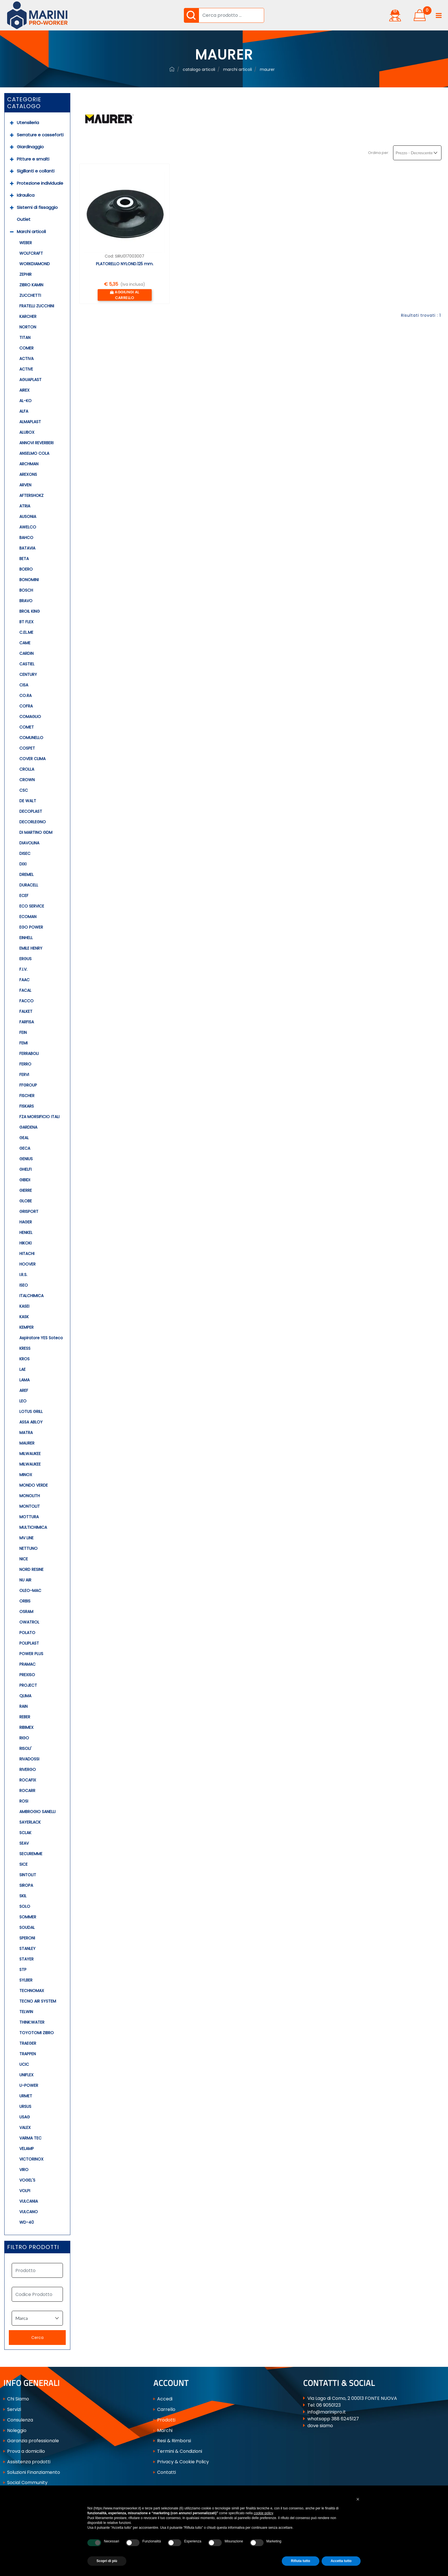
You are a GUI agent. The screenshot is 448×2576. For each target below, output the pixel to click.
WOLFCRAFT (31, 253)
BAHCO (26, 537)
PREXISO (27, 1675)
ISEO (23, 1285)
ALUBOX (26, 432)
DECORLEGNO (32, 822)
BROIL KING (29, 611)
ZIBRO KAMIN (31, 285)
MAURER (26, 1443)
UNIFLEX (26, 2075)
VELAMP (26, 2148)
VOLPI (24, 2191)
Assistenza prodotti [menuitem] (26, 2461)
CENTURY (28, 674)
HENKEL (25, 1232)
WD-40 (26, 2222)
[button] (191, 15)
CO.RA (25, 695)
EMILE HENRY (30, 948)
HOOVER (27, 1264)
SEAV (24, 1843)
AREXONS (28, 474)
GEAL (24, 1138)
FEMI (23, 1043)
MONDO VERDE (33, 1485)
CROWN (27, 780)
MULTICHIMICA (33, 1527)
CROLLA (26, 769)
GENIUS (26, 1159)
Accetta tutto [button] (341, 2561)
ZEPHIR (25, 274)
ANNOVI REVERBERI (36, 443)
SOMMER (27, 1917)
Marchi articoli (31, 231)
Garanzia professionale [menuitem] (31, 2440)
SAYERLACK (30, 1822)
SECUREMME (30, 1854)
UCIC (24, 2064)
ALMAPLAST (30, 422)
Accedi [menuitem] (162, 2399)
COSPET (27, 748)
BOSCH (26, 590)
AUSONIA (27, 516)
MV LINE (26, 1538)
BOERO (26, 569)
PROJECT (28, 1685)
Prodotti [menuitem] (164, 2420)
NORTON (27, 327)
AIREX (24, 390)
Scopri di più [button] (106, 2561)
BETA (24, 558)
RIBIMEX (26, 1727)
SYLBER (25, 1980)
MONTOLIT (29, 1506)
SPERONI (27, 1938)
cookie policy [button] (263, 2513)
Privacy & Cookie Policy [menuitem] (181, 2461)
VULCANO (28, 2212)
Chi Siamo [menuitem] (16, 2399)
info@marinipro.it (326, 2412)
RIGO (24, 1738)
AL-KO (25, 401)
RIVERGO (27, 1769)
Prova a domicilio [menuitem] (24, 2451)
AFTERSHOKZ (31, 495)
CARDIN (26, 653)
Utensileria (28, 122)
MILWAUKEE (30, 1453)
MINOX (25, 1475)
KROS (24, 1359)
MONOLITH (29, 1496)
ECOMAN (27, 916)
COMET (26, 727)
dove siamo (320, 2425)
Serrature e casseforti (40, 135)
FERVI (24, 1074)
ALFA (23, 411)
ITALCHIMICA (31, 1296)
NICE (23, 1559)
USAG (24, 2117)
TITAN (24, 337)
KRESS (24, 1348)
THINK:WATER (31, 2022)
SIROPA (26, 1885)
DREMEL (26, 874)
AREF (23, 1390)
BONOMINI (29, 580)
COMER (26, 348)
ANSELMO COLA (34, 453)
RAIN (23, 1706)
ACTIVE (26, 369)
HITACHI (26, 1253)
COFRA (26, 706)
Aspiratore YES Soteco (41, 1338)
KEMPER (26, 1327)
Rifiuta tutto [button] (300, 2561)
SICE (23, 1864)
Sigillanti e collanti (35, 171)
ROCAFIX (27, 1780)
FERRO (25, 1064)
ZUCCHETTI (30, 295)
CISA (23, 685)
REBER (24, 1717)
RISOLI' (25, 1748)
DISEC (24, 853)
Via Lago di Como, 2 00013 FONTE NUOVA (352, 2398)
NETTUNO (28, 1548)
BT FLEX (26, 622)
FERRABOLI (29, 1053)
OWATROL (29, 1622)
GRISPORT (28, 1211)
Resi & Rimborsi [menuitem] (172, 2440)
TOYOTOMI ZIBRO (36, 2033)
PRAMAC (27, 1664)
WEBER (25, 243)
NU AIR (25, 1580)
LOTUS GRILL (31, 1411)
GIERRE (25, 1190)
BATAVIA (27, 548)
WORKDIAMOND (34, 264)
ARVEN (25, 485)
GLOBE (25, 1201)
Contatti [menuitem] (164, 2472)
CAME (24, 643)
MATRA (26, 1432)
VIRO (23, 2169)
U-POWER (28, 2085)
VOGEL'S (27, 2180)
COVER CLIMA (32, 759)
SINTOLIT (27, 1875)
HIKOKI (25, 1243)
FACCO (26, 1001)
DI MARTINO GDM (35, 832)
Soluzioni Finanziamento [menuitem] (31, 2472)
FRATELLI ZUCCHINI (36, 306)
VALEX (25, 2127)
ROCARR (27, 1790)
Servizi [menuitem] (12, 2409)
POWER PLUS (31, 1654)
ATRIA (24, 506)
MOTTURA (29, 1517)
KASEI (24, 1306)
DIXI (22, 864)
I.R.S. (23, 1274)
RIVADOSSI (29, 1759)
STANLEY (27, 1948)
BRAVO (25, 601)
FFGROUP (28, 1085)
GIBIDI (24, 1180)
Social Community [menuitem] (25, 2482)
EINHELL (26, 938)
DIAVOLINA (29, 843)
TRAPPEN (27, 2054)
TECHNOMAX (31, 1990)
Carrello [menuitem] (164, 2409)
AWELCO (27, 527)
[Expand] (12, 122)
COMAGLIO (30, 716)
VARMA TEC (30, 2138)
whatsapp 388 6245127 (333, 2418)
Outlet (23, 219)
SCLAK (25, 1833)
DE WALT (27, 801)
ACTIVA (26, 358)
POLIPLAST (29, 1643)
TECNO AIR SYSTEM (37, 2001)
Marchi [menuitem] (162, 2430)
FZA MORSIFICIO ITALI (39, 1117)
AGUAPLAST (30, 379)
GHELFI (25, 1169)
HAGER (25, 1222)
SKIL (22, 1896)
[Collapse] (12, 231)
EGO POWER (31, 927)
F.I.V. (23, 969)
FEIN (23, 1032)
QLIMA (25, 1696)
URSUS (25, 2106)
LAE (22, 1369)
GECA (24, 1148)
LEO (22, 1401)
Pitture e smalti (33, 159)
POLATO (27, 1632)
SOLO (24, 1906)
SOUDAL (27, 1927)
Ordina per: (378, 152)
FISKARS (26, 1106)
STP (22, 1969)
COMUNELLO (31, 737)
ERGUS (25, 959)
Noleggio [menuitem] (14, 2430)
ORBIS (24, 1601)
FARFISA (26, 1022)
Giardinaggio (30, 147)
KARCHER (27, 316)
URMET (25, 2096)
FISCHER (26, 1095)
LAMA (24, 1380)
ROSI (23, 1801)
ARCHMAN (28, 464)
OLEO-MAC (30, 1590)
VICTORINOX (31, 2159)
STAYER (26, 1959)
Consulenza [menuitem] (18, 2420)
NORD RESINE (31, 1569)
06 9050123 (328, 2405)
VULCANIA (28, 2201)
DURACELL (28, 885)
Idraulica (25, 195)
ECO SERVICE (31, 906)
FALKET (25, 1011)
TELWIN (26, 2012)
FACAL (25, 990)
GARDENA (28, 1127)
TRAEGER (27, 2043)
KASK (24, 1317)
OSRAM (26, 1611)
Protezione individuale (40, 183)
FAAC (24, 980)
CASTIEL (26, 664)
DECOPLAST (30, 811)
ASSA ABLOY (31, 1422)
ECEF (23, 895)
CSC (23, 790)
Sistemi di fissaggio (37, 207)
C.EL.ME (26, 632)
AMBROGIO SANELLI (37, 1811)
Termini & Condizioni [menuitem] (177, 2451)
